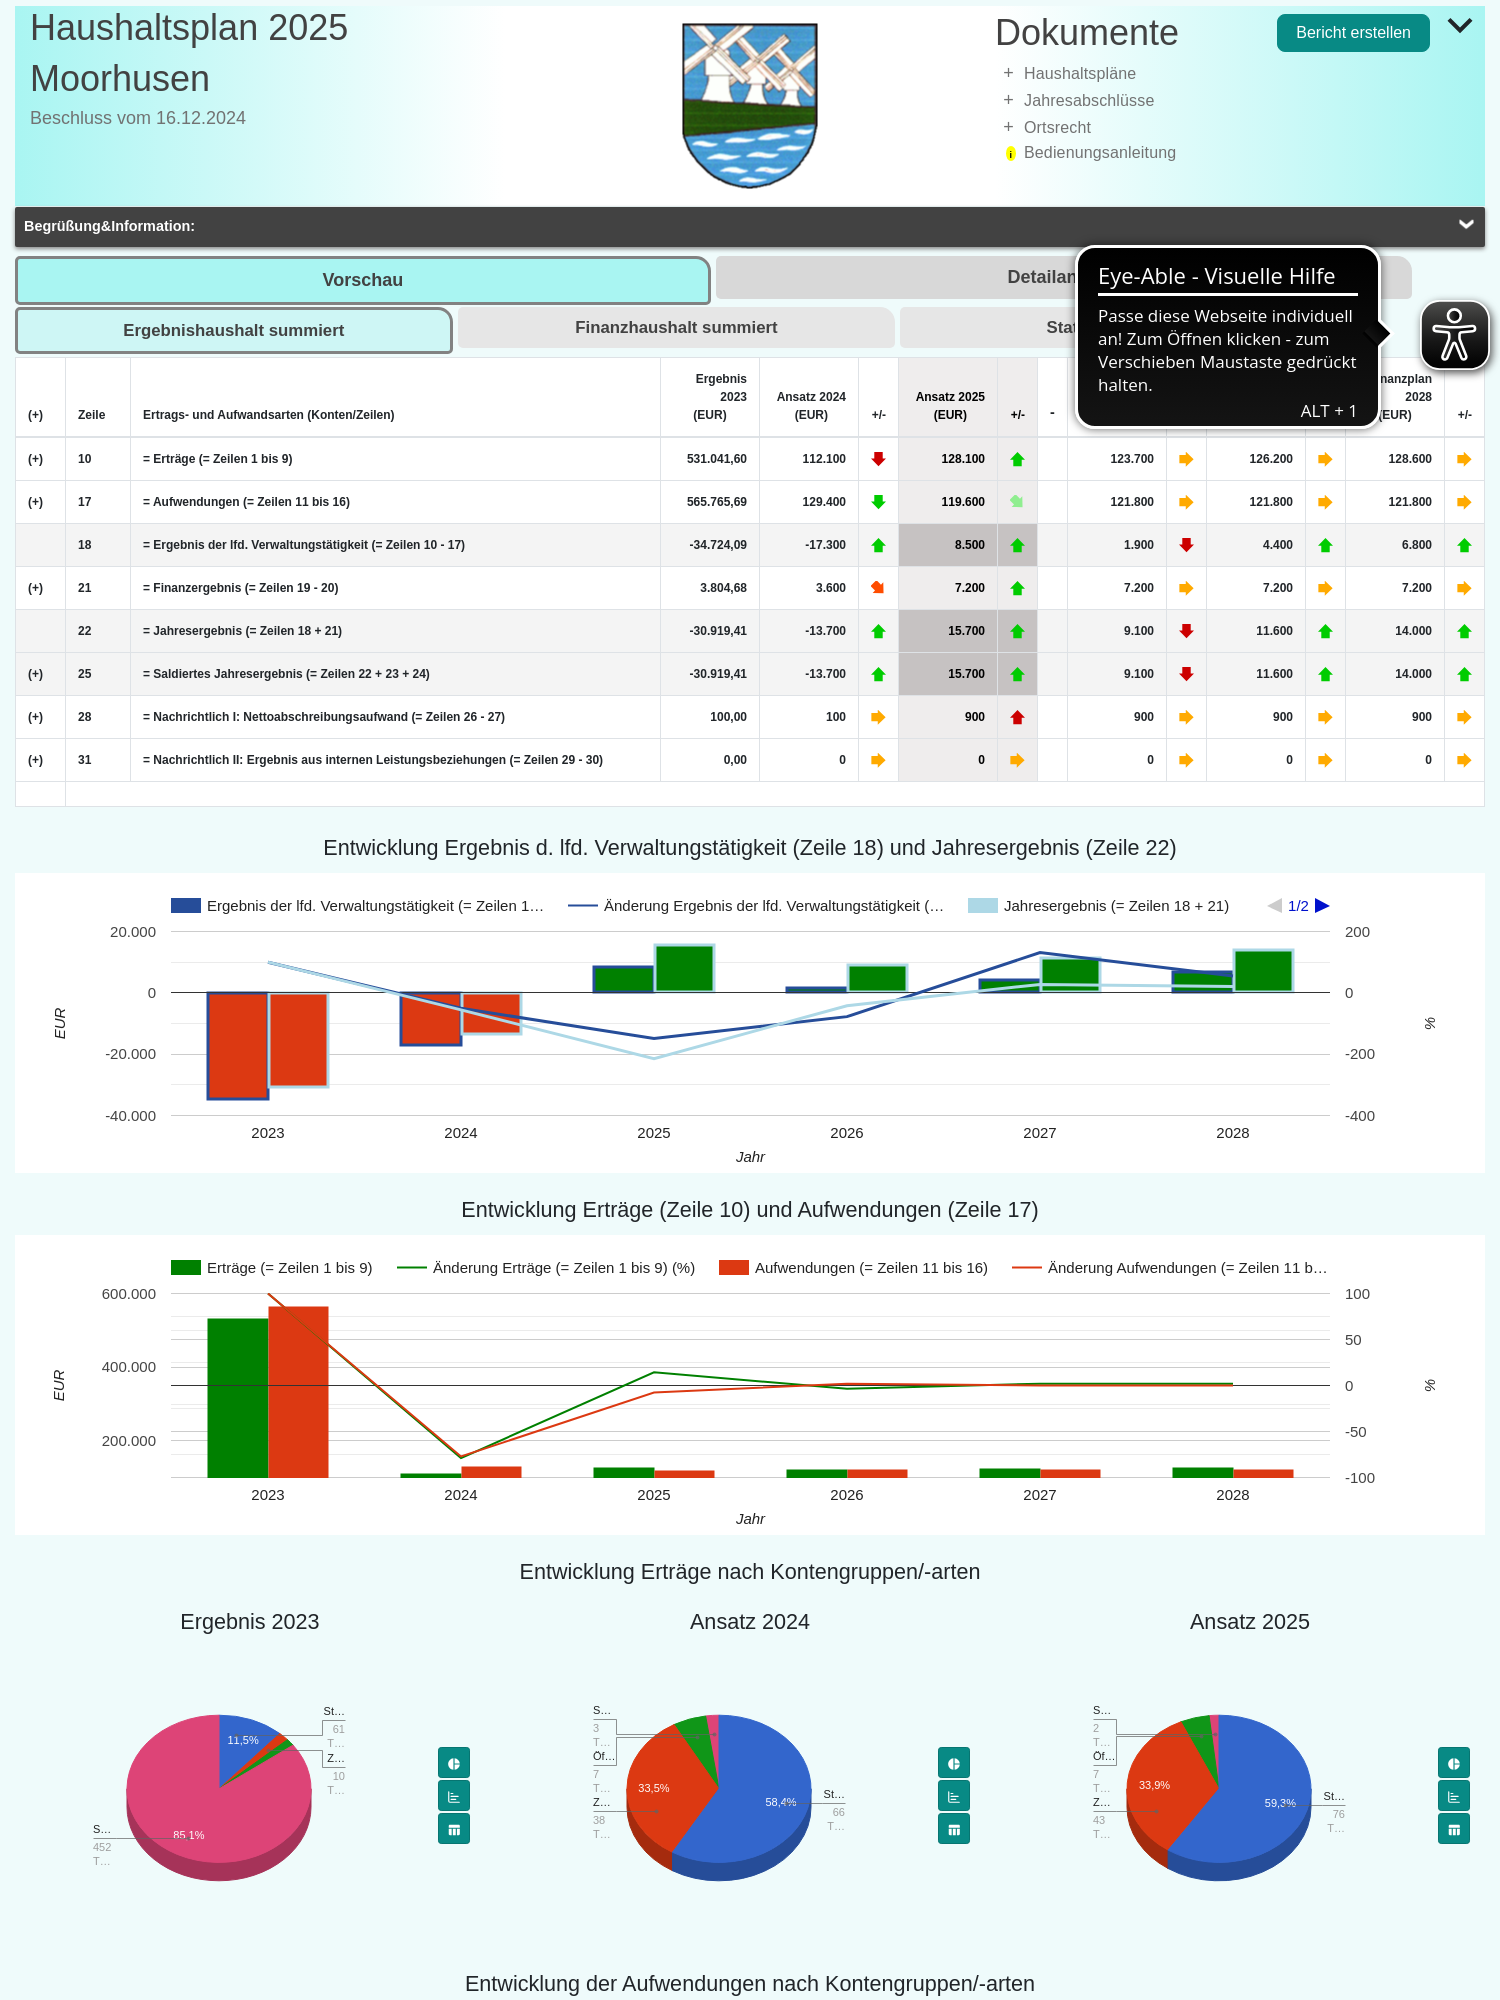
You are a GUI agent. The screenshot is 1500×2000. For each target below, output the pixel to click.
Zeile (91, 415)
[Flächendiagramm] (454, 1828)
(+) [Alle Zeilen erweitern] (35, 415)
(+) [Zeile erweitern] (35, 459)
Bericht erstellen (1353, 32)
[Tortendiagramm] (454, 1762)
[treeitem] (1240, 73)
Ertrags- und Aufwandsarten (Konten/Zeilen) (269, 415)
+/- (879, 415)
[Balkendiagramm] (454, 1795)
